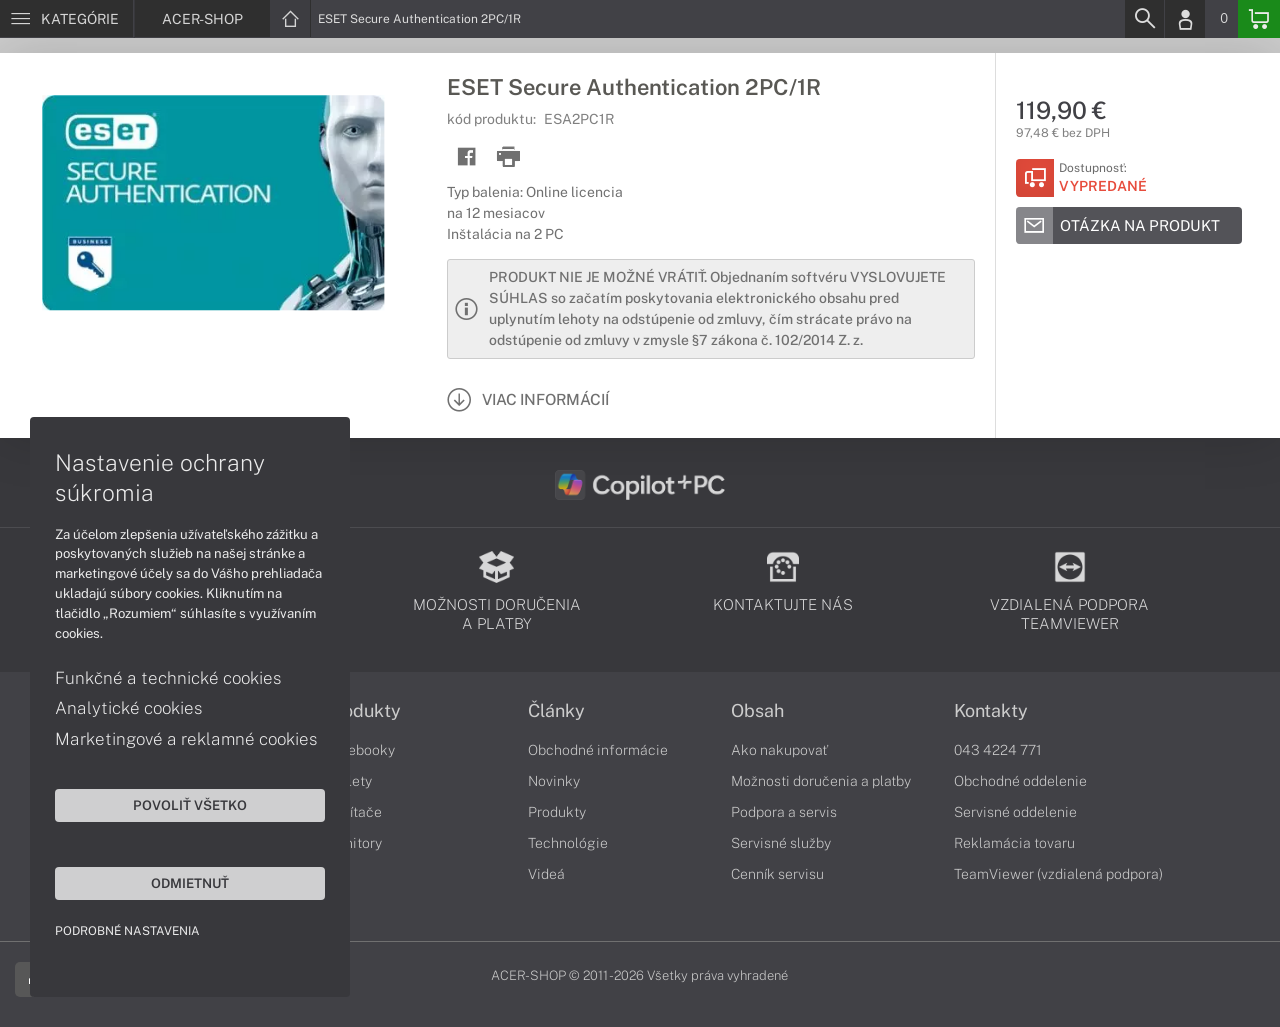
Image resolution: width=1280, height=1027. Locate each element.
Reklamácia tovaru (1014, 843)
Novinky (554, 781)
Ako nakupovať (779, 750)
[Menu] (66, 19)
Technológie (568, 843)
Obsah (757, 711)
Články (556, 711)
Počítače (353, 812)
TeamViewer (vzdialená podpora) (1058, 874)
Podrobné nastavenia (127, 931)
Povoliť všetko (190, 805)
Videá (546, 874)
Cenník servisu (777, 874)
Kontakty (991, 711)
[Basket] (1259, 19)
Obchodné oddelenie (1020, 781)
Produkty (363, 711)
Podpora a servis (784, 812)
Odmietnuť (190, 883)
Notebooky (360, 750)
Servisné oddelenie (1015, 812)
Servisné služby (781, 843)
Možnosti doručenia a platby (821, 781)
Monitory (353, 843)
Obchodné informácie (598, 750)
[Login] (1185, 19)
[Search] (1144, 19)
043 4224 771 (998, 750)
